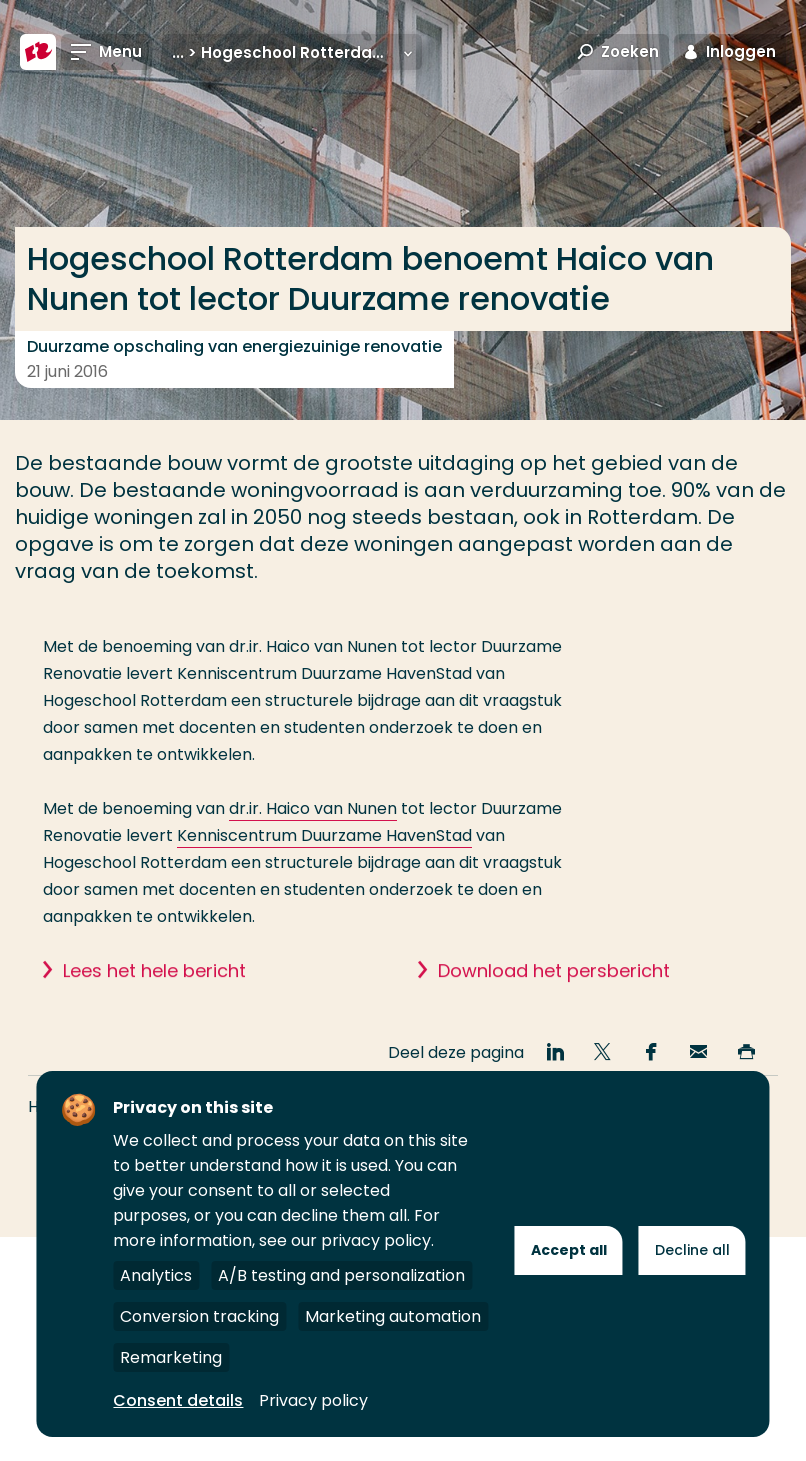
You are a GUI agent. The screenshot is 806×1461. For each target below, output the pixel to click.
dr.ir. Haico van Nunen (313, 808)
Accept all (569, 1250)
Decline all (692, 1250)
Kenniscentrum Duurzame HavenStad (324, 835)
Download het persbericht (554, 998)
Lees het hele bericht (154, 998)
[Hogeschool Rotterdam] (38, 52)
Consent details (178, 1400)
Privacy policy (313, 1400)
